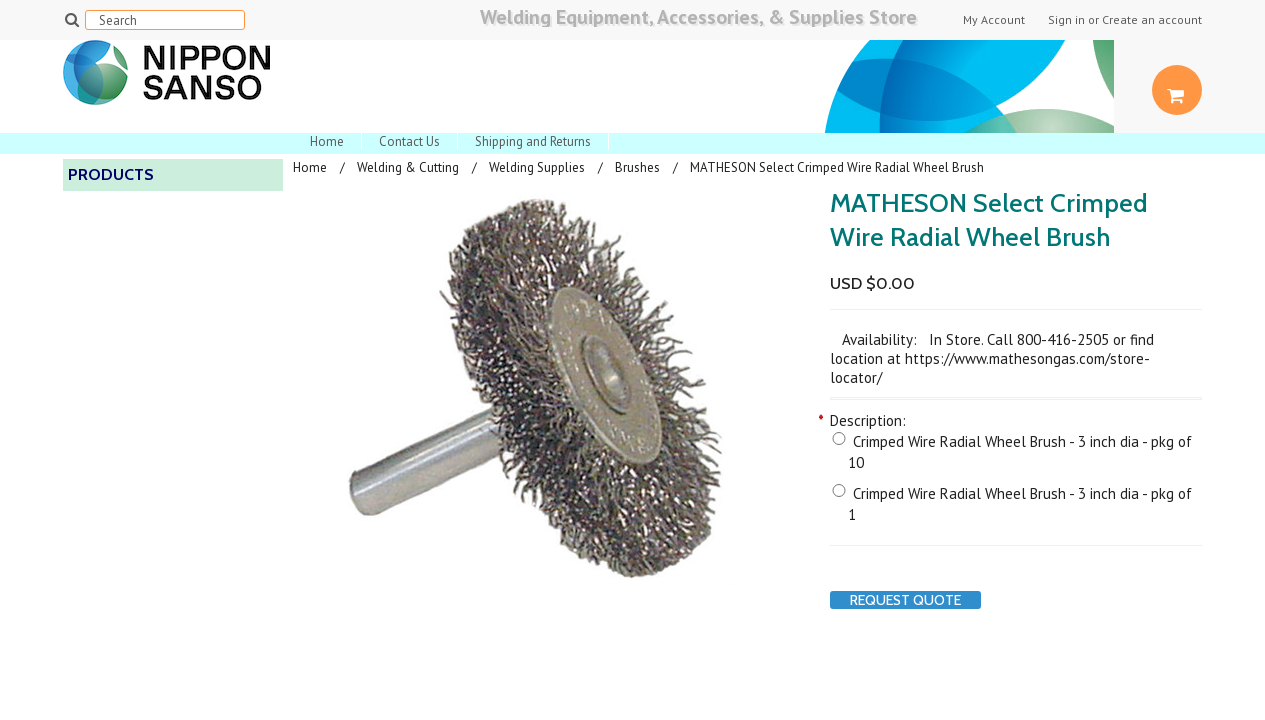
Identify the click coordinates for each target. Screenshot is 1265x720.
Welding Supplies (537, 167)
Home (327, 141)
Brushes (637, 167)
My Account (994, 20)
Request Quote (905, 600)
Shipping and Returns (533, 141)
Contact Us (409, 141)
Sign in (1066, 20)
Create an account (1152, 20)
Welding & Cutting (408, 167)
